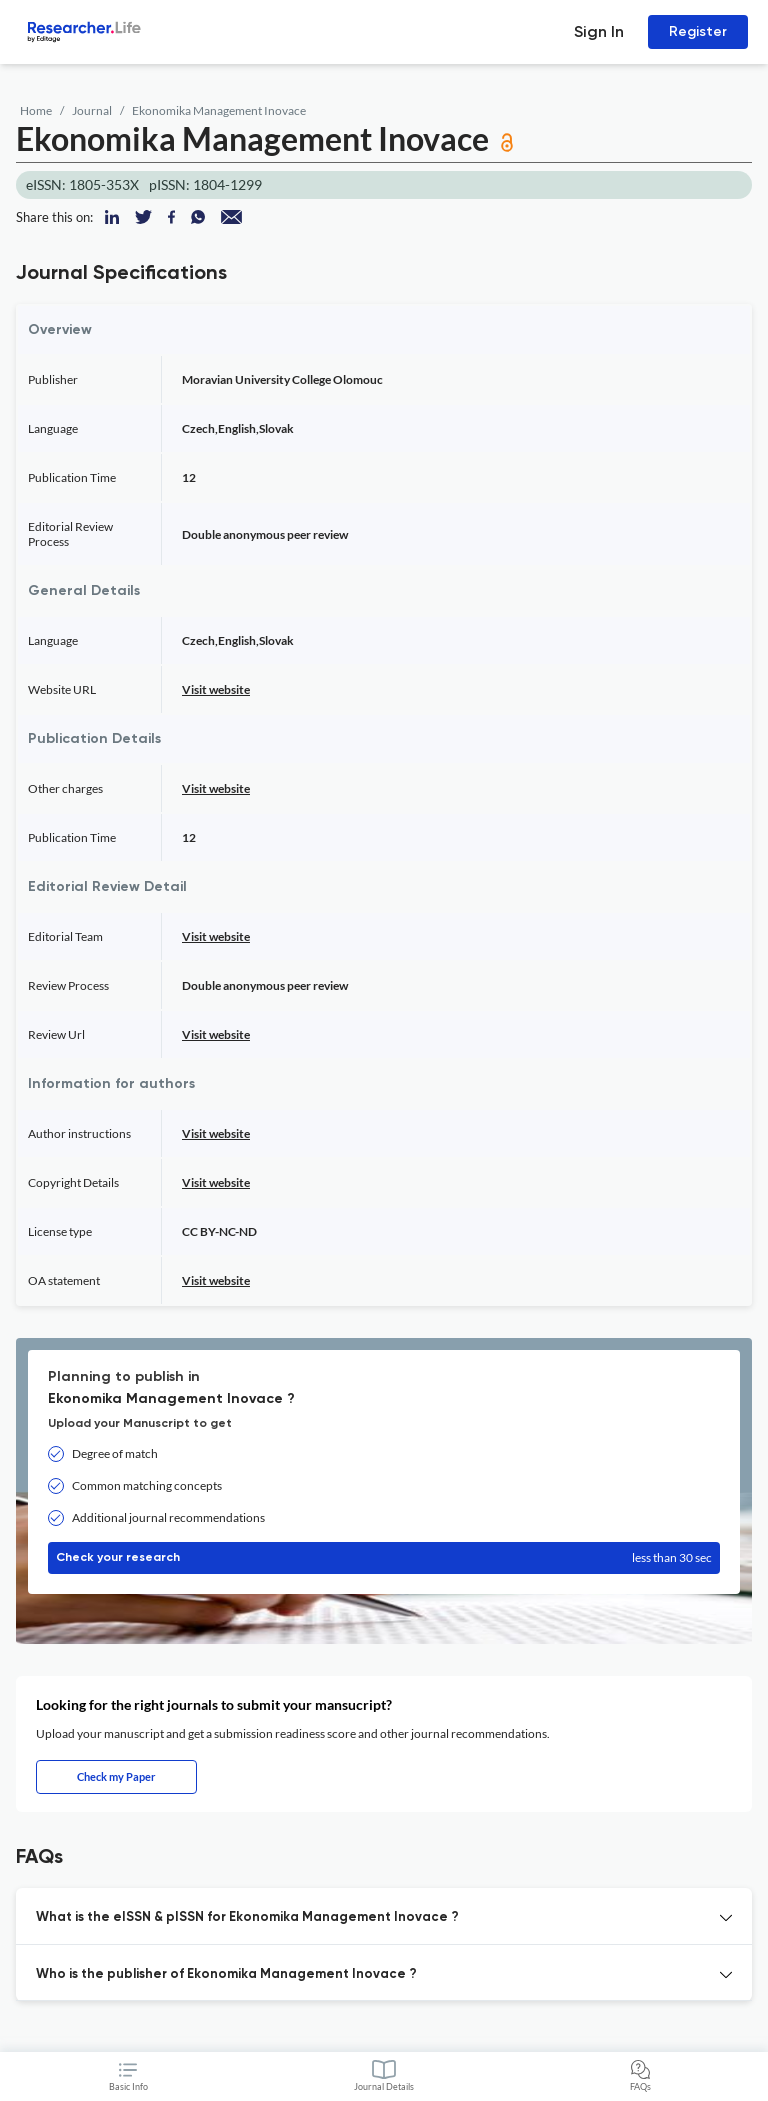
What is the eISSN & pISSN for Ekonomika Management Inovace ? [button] (247, 1917)
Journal (92, 110)
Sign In (599, 31)
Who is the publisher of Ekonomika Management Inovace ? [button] (226, 1974)
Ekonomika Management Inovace (219, 110)
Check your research (384, 1558)
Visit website (216, 689)
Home (36, 110)
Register (698, 31)
